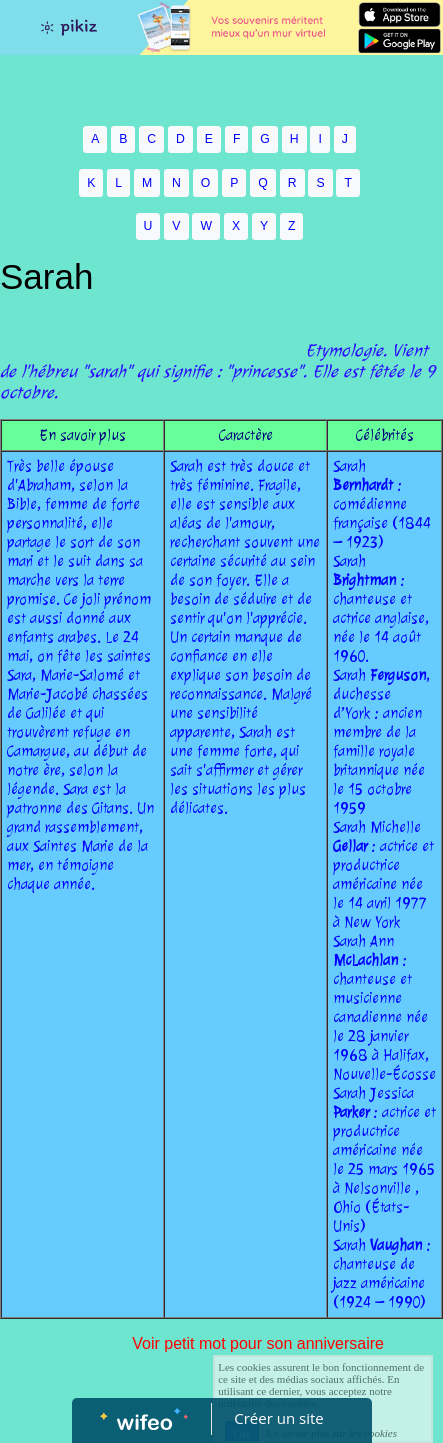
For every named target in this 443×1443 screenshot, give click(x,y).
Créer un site (278, 1418)
